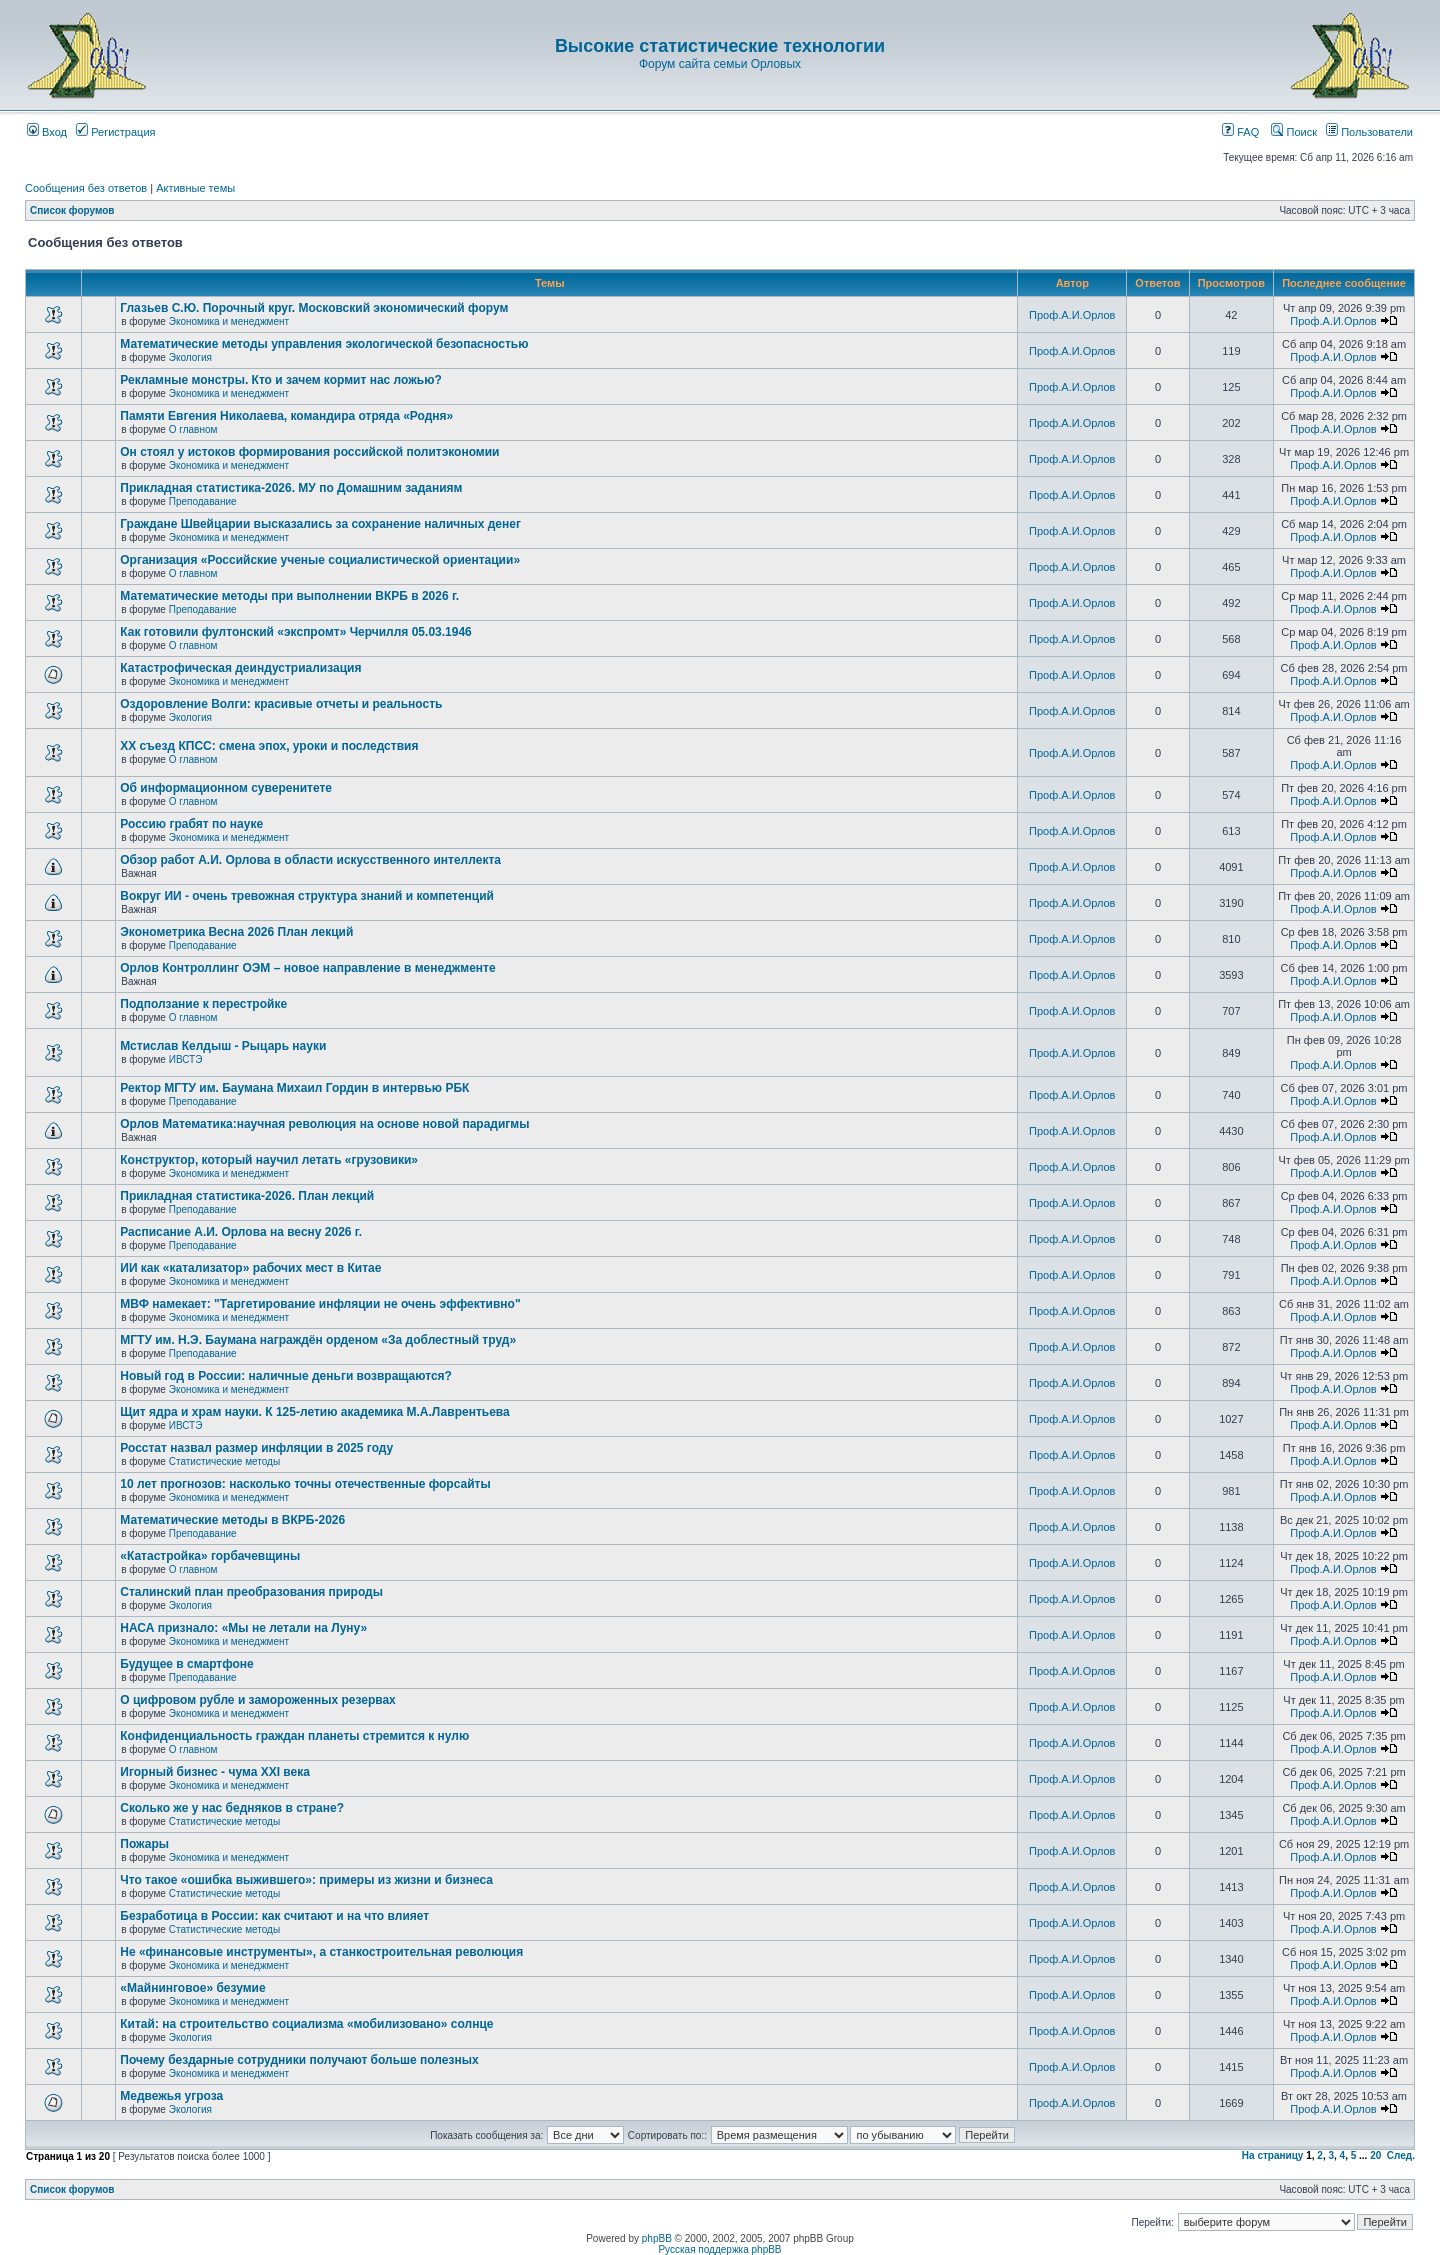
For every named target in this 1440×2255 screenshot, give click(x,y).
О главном (193, 429)
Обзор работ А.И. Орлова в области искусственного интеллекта (310, 860)
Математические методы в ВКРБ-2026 (232, 1520)
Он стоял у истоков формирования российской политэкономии (309, 452)
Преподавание (203, 501)
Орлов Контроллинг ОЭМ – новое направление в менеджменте (307, 968)
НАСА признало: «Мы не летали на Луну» (243, 1628)
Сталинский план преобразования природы (251, 1592)
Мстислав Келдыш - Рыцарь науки (223, 1046)
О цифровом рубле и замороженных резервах (258, 1700)
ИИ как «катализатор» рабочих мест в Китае (250, 1268)
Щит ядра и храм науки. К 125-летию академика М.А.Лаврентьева (314, 1412)
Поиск (1294, 132)
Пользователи (1369, 132)
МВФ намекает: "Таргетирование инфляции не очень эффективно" (320, 1304)
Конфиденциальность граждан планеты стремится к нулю (294, 1736)
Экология (190, 357)
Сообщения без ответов (86, 188)
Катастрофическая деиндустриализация (240, 668)
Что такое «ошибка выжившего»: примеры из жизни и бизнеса (306, 1880)
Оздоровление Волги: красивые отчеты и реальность (281, 704)
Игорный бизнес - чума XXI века (215, 1772)
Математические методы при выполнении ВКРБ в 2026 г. (289, 596)
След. (1401, 2155)
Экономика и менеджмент (229, 321)
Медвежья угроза (171, 2096)
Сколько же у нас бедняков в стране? (232, 1808)
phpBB (657, 2238)
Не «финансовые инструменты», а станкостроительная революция (321, 1952)
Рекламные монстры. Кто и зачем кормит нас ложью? (280, 380)
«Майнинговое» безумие (192, 1988)
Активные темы (195, 188)
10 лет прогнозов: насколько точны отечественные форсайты (305, 1484)
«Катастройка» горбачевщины (210, 1556)
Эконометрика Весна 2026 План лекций (236, 932)
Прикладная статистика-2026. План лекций (247, 1196)
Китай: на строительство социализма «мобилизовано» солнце (306, 2024)
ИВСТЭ (186, 1059)
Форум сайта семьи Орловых (720, 64)
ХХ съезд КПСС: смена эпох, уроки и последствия (269, 746)
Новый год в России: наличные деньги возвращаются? (286, 1376)
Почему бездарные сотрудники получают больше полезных (299, 2060)
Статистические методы (224, 1461)
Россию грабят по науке (191, 824)
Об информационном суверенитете (226, 788)
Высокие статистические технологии (720, 46)
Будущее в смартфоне (187, 1664)
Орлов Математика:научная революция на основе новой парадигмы (324, 1124)
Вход (47, 132)
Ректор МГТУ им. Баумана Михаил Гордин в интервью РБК (294, 1088)
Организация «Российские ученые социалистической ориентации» (320, 560)
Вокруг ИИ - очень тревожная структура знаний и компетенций (307, 896)
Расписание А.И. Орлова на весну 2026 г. (241, 1232)
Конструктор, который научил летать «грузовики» (269, 1160)
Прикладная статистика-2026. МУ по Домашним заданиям (291, 488)
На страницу (1273, 2155)
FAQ (1240, 132)
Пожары (144, 1844)
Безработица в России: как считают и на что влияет (274, 1916)
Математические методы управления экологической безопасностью (324, 344)
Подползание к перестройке (203, 1004)
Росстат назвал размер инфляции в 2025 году (256, 1448)
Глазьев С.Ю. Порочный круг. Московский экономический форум (314, 308)
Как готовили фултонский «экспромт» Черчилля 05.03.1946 (296, 632)
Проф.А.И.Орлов (1072, 315)
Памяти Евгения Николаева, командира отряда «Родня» (286, 416)
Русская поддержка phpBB (719, 2249)
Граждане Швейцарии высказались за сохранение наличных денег (320, 524)
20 (1375, 2155)
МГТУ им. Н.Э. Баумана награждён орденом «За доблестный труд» (318, 1340)
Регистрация (115, 132)
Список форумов (72, 210)
